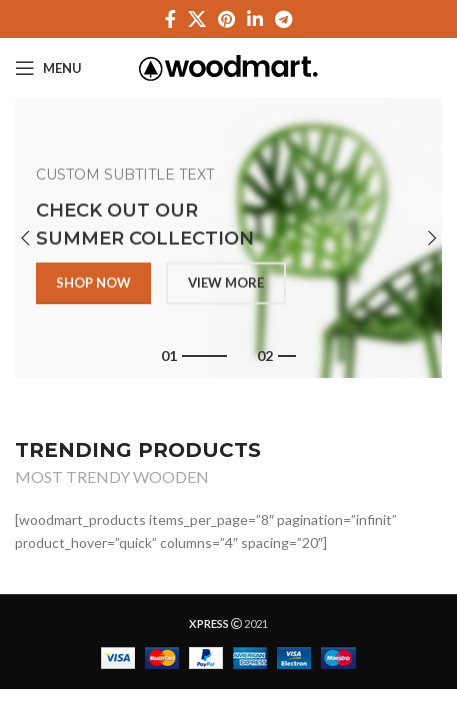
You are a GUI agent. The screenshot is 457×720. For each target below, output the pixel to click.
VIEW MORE (226, 285)
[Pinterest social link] (226, 19)
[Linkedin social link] (255, 19)
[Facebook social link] (170, 19)
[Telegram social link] (283, 19)
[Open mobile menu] (48, 68)
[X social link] (197, 19)
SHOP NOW (93, 285)
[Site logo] (228, 66)
